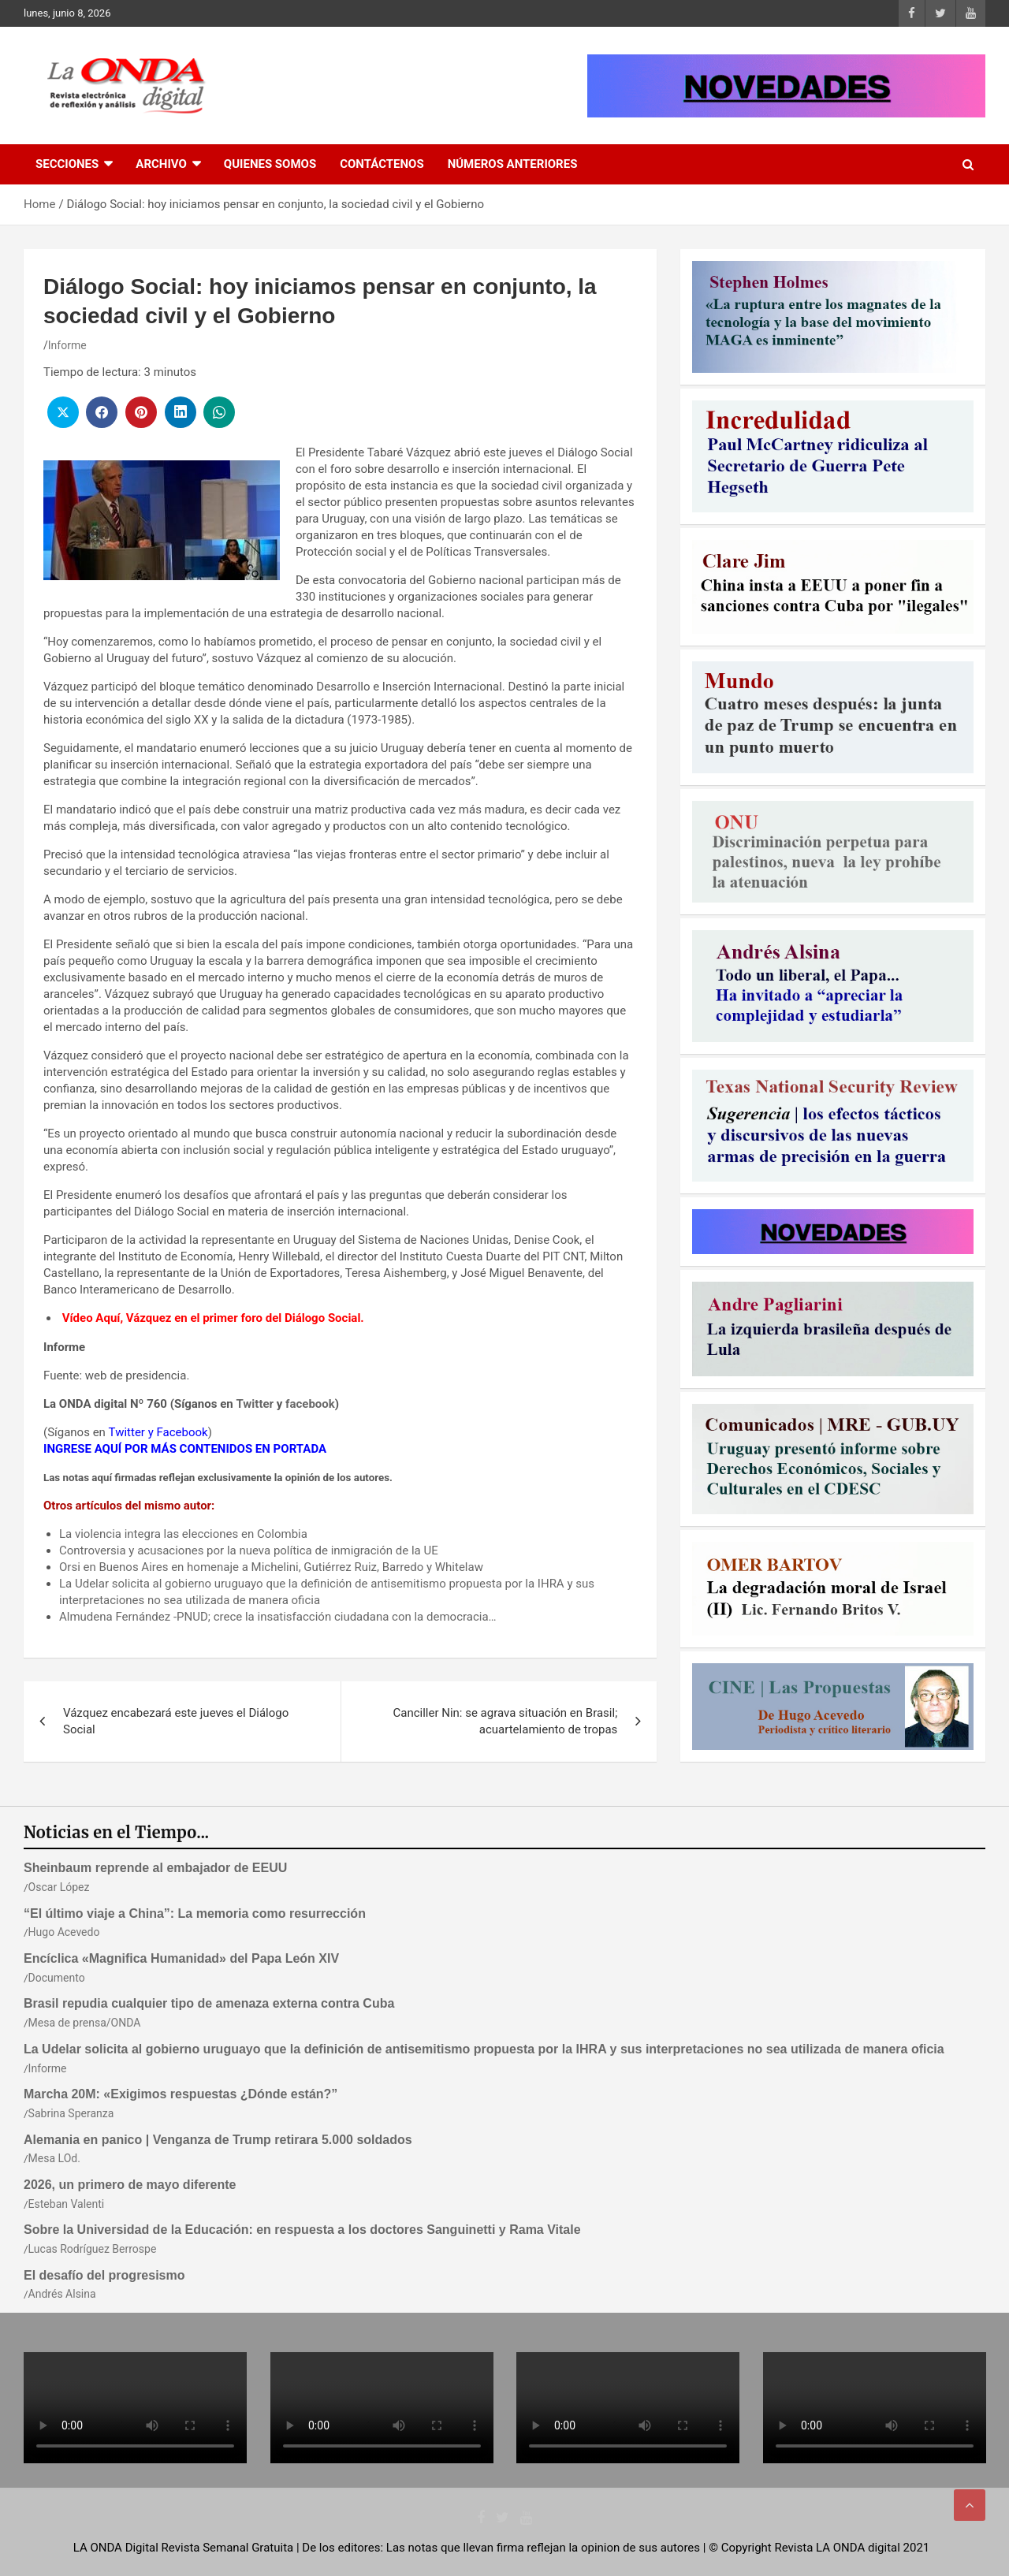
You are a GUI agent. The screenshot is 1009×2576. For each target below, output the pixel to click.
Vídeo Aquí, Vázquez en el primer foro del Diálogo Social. (211, 1318)
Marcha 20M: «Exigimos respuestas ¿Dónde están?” (180, 2094)
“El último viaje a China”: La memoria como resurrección (195, 1913)
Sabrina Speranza (71, 2113)
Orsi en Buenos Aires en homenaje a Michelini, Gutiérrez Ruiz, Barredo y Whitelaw (271, 1567)
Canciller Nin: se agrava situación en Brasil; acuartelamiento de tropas (505, 1721)
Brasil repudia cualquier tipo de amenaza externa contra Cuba (209, 2003)
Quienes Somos (270, 164)
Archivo (161, 164)
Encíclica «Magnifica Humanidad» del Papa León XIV (181, 1958)
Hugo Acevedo (64, 1932)
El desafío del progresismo (104, 2275)
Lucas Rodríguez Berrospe (92, 2249)
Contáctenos (381, 164)
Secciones (67, 164)
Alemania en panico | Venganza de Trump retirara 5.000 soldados (218, 2139)
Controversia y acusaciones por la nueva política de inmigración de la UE (248, 1550)
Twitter (255, 1404)
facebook (310, 1404)
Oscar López (59, 1887)
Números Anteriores (513, 164)
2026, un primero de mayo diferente (130, 2184)
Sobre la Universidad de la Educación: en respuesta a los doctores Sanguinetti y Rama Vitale (302, 2229)
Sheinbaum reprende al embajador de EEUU (155, 1867)
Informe (67, 345)
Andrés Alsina (62, 2294)
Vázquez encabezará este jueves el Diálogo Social (176, 1721)
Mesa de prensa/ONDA (84, 2022)
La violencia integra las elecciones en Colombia (183, 1534)
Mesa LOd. (54, 2158)
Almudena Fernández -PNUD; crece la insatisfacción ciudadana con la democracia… (278, 1617)
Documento (56, 1977)
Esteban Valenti (66, 2204)
